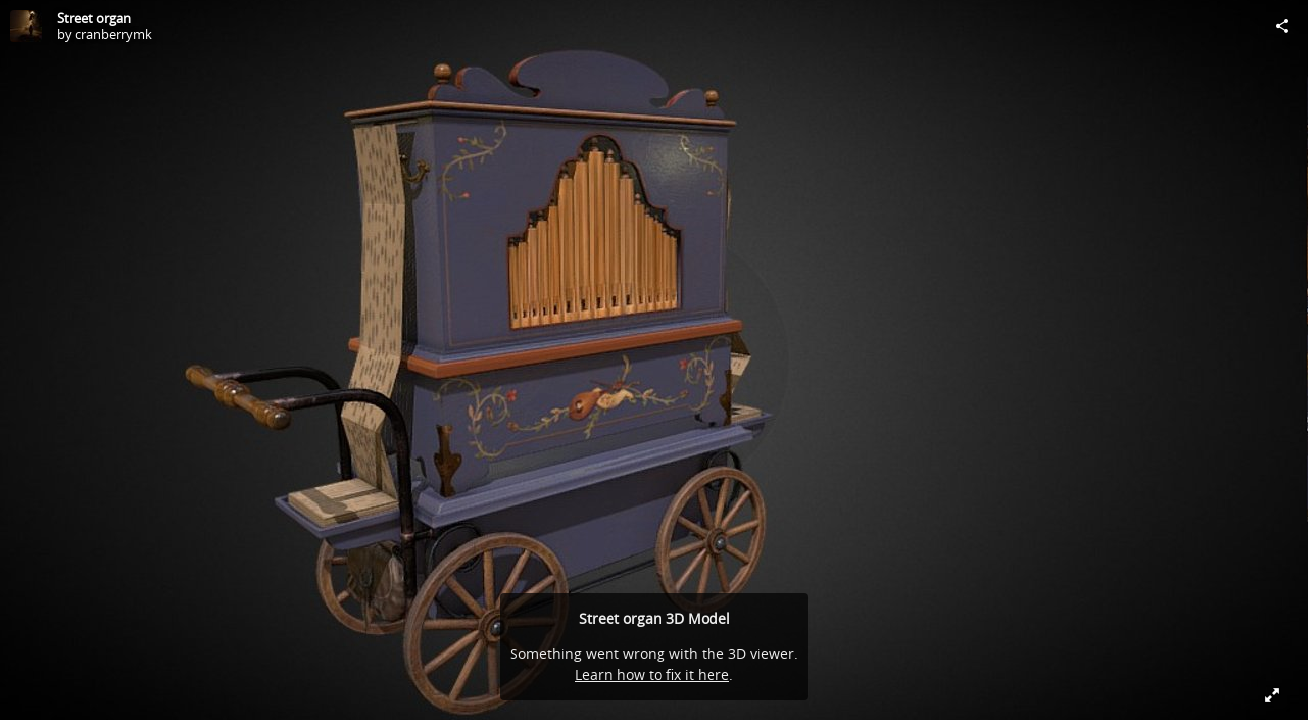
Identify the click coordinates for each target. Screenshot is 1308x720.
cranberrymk (113, 34)
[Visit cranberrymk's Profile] (26, 26)
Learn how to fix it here (652, 674)
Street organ (94, 18)
